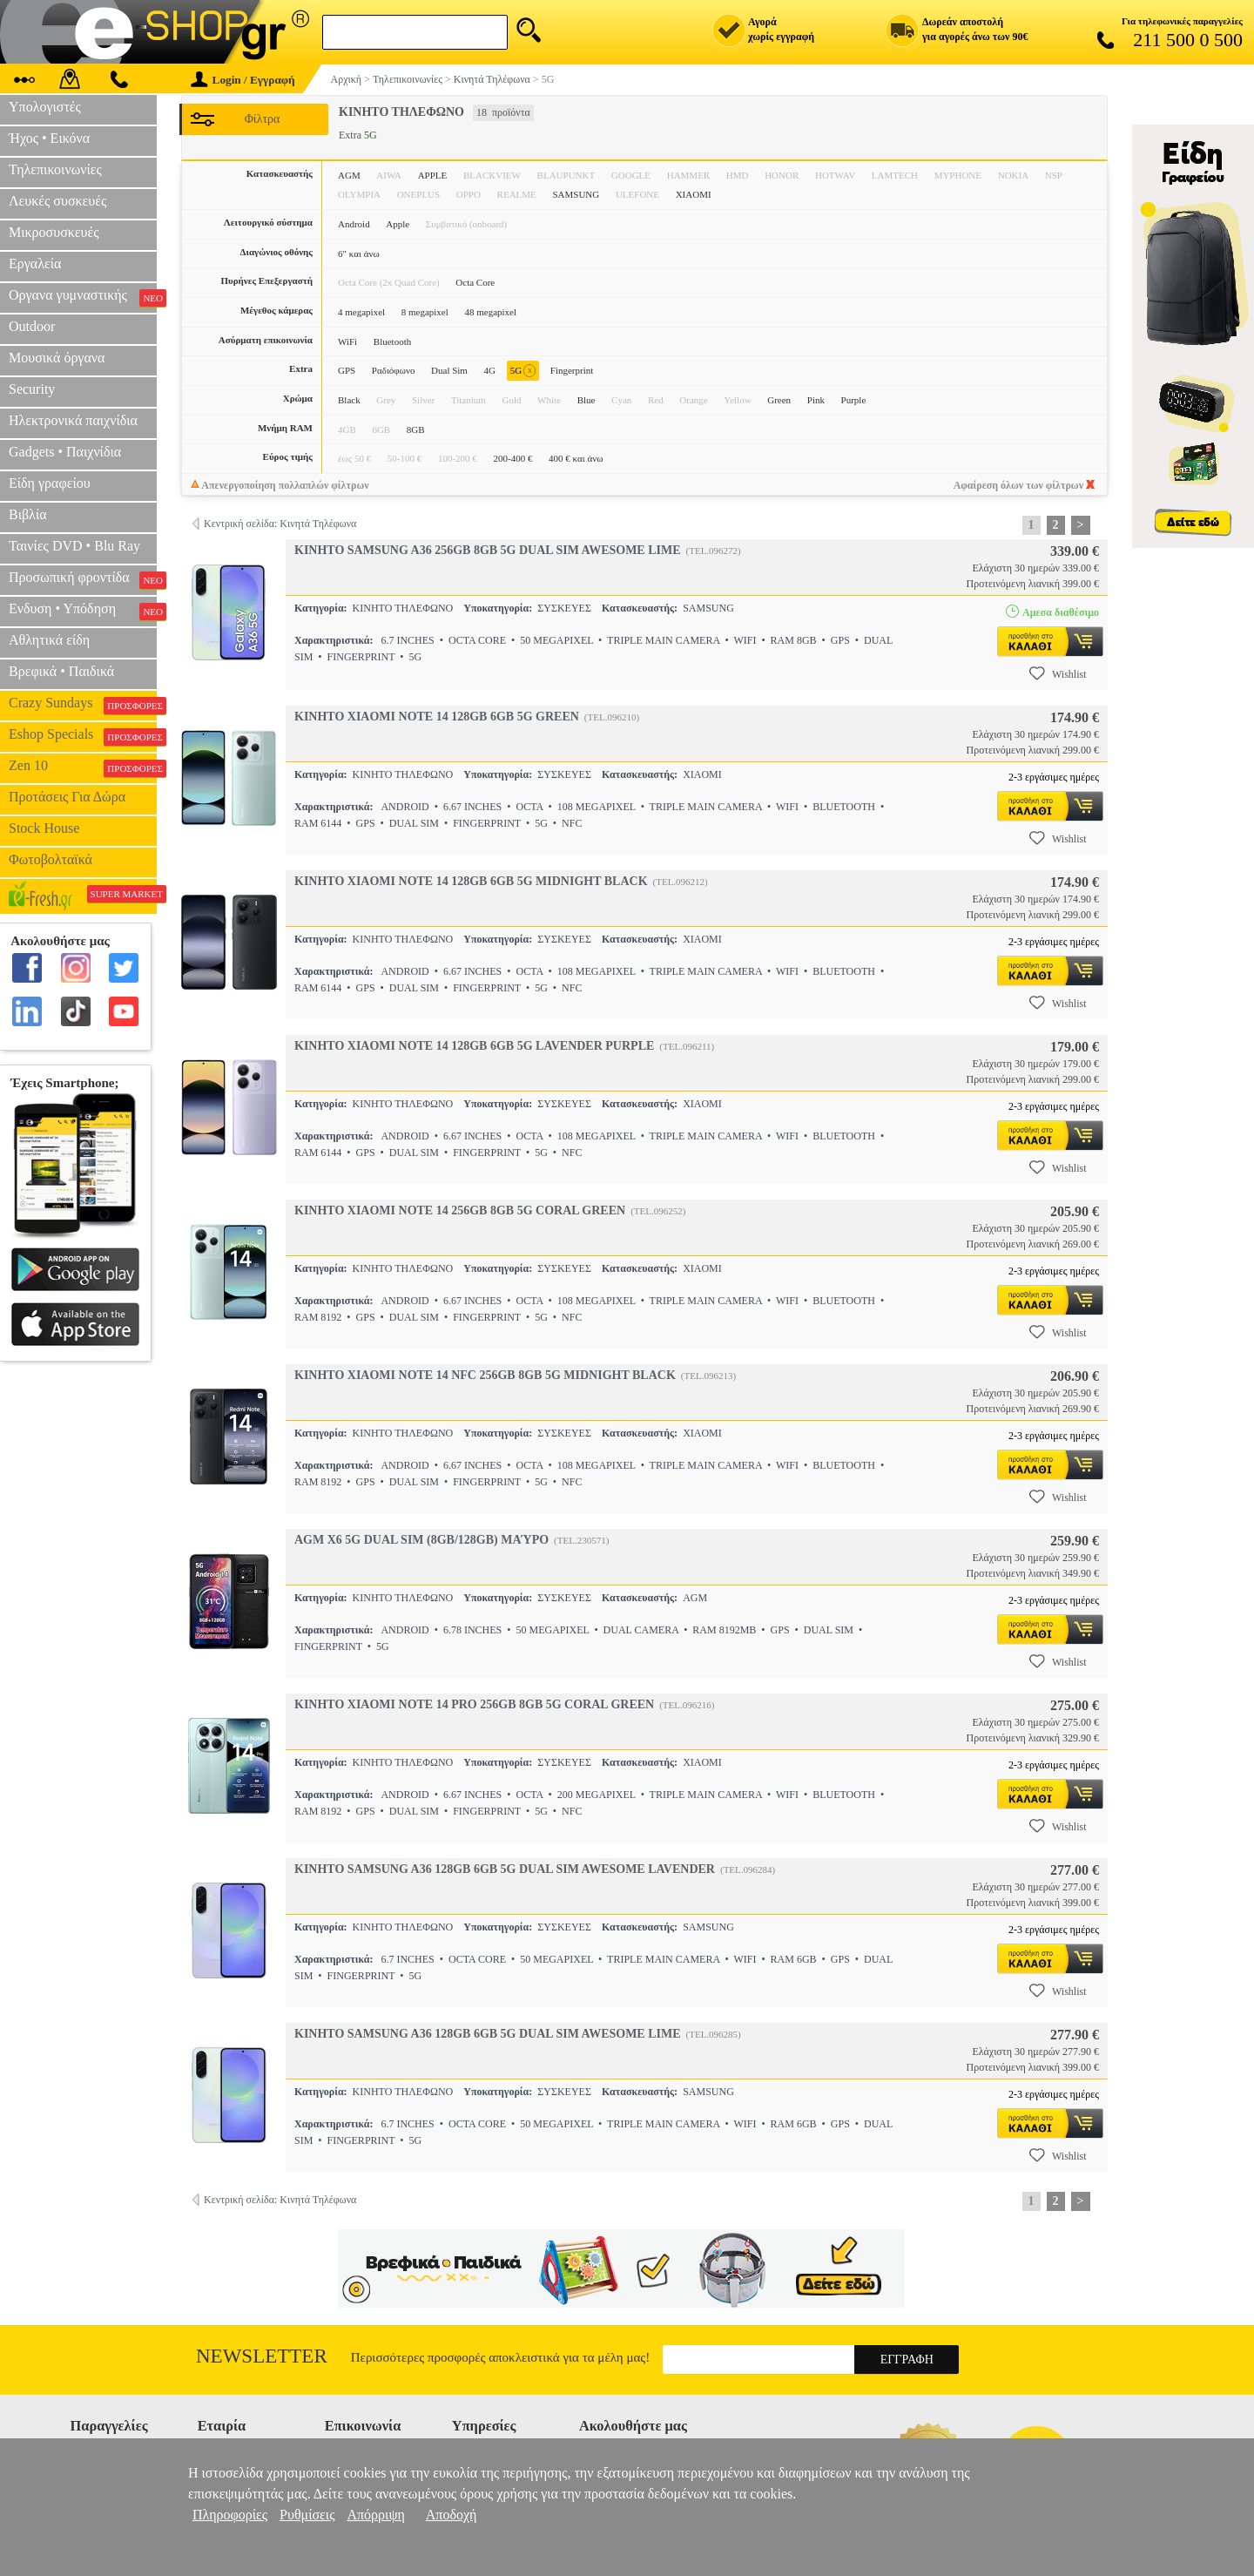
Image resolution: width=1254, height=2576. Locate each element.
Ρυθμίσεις (307, 2514)
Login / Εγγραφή (243, 79)
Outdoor (32, 326)
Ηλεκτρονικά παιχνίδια (73, 420)
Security (32, 389)
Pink (816, 400)
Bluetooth (392, 341)
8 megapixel (424, 312)
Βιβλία (28, 514)
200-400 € (512, 458)
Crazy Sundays (83, 704)
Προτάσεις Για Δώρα (67, 796)
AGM (349, 175)
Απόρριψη (375, 2514)
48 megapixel (490, 312)
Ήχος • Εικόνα (49, 138)
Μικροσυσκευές (54, 232)
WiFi (347, 341)
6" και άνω (359, 253)
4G (490, 370)
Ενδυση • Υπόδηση (83, 610)
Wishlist (1058, 673)
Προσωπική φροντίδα (83, 579)
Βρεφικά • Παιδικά (61, 671)
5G (523, 370)
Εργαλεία (35, 263)
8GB (416, 429)
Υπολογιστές (45, 106)
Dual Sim (449, 370)
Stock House (44, 828)
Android (354, 224)
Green (779, 400)
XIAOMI (693, 194)
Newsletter (261, 2356)
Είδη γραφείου (50, 483)
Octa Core (475, 282)
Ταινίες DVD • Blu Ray (74, 545)
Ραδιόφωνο (393, 370)
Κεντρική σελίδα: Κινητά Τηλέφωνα (280, 523)
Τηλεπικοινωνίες (55, 169)
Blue (586, 400)
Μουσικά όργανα (56, 357)
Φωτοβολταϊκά (50, 859)
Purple (853, 400)
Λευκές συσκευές (57, 200)
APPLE (433, 175)
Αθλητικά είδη (49, 639)
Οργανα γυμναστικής (83, 297)
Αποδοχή (451, 2514)
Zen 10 (83, 767)
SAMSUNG (575, 194)
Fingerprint (572, 370)
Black (349, 400)
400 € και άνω (576, 458)
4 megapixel (361, 312)
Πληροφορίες (229, 2514)
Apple (397, 224)
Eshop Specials (83, 736)
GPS (346, 370)
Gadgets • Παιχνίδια (65, 451)
